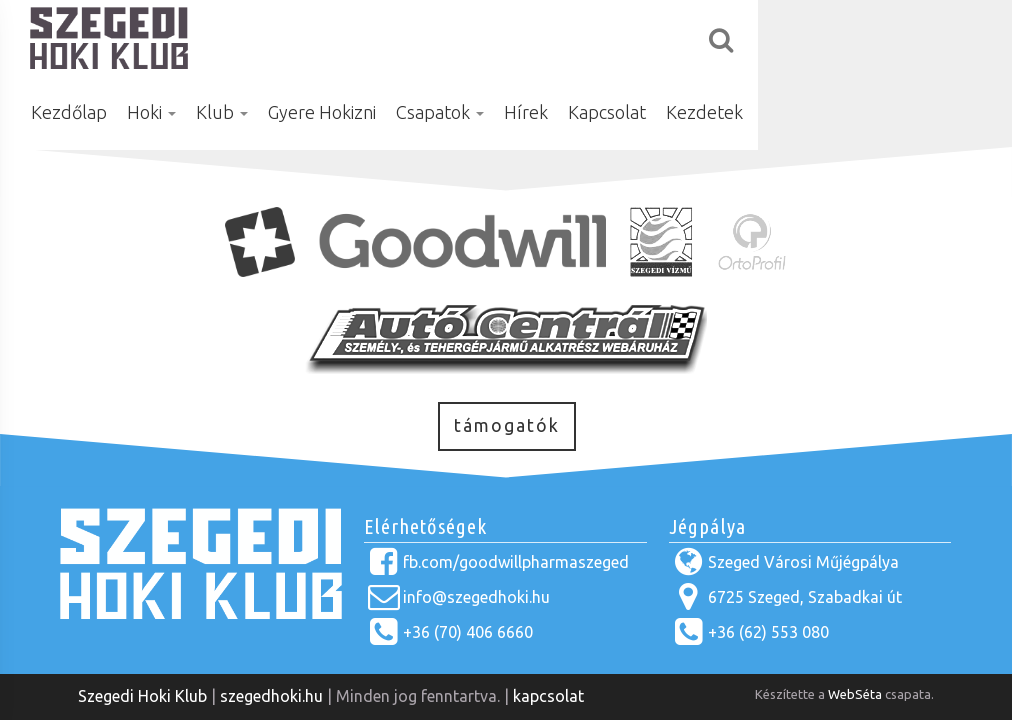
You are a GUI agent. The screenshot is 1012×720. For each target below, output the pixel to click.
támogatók (507, 425)
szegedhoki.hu (271, 696)
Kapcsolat (786, 37)
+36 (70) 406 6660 (468, 632)
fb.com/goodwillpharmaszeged (516, 562)
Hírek (705, 37)
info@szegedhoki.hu (476, 597)
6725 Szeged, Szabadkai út (805, 597)
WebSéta (855, 694)
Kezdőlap (248, 37)
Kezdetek (883, 37)
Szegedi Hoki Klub (142, 696)
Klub (401, 37)
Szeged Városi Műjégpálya (803, 562)
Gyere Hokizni (501, 37)
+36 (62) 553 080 (768, 632)
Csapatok (619, 37)
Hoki (330, 37)
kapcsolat (548, 696)
